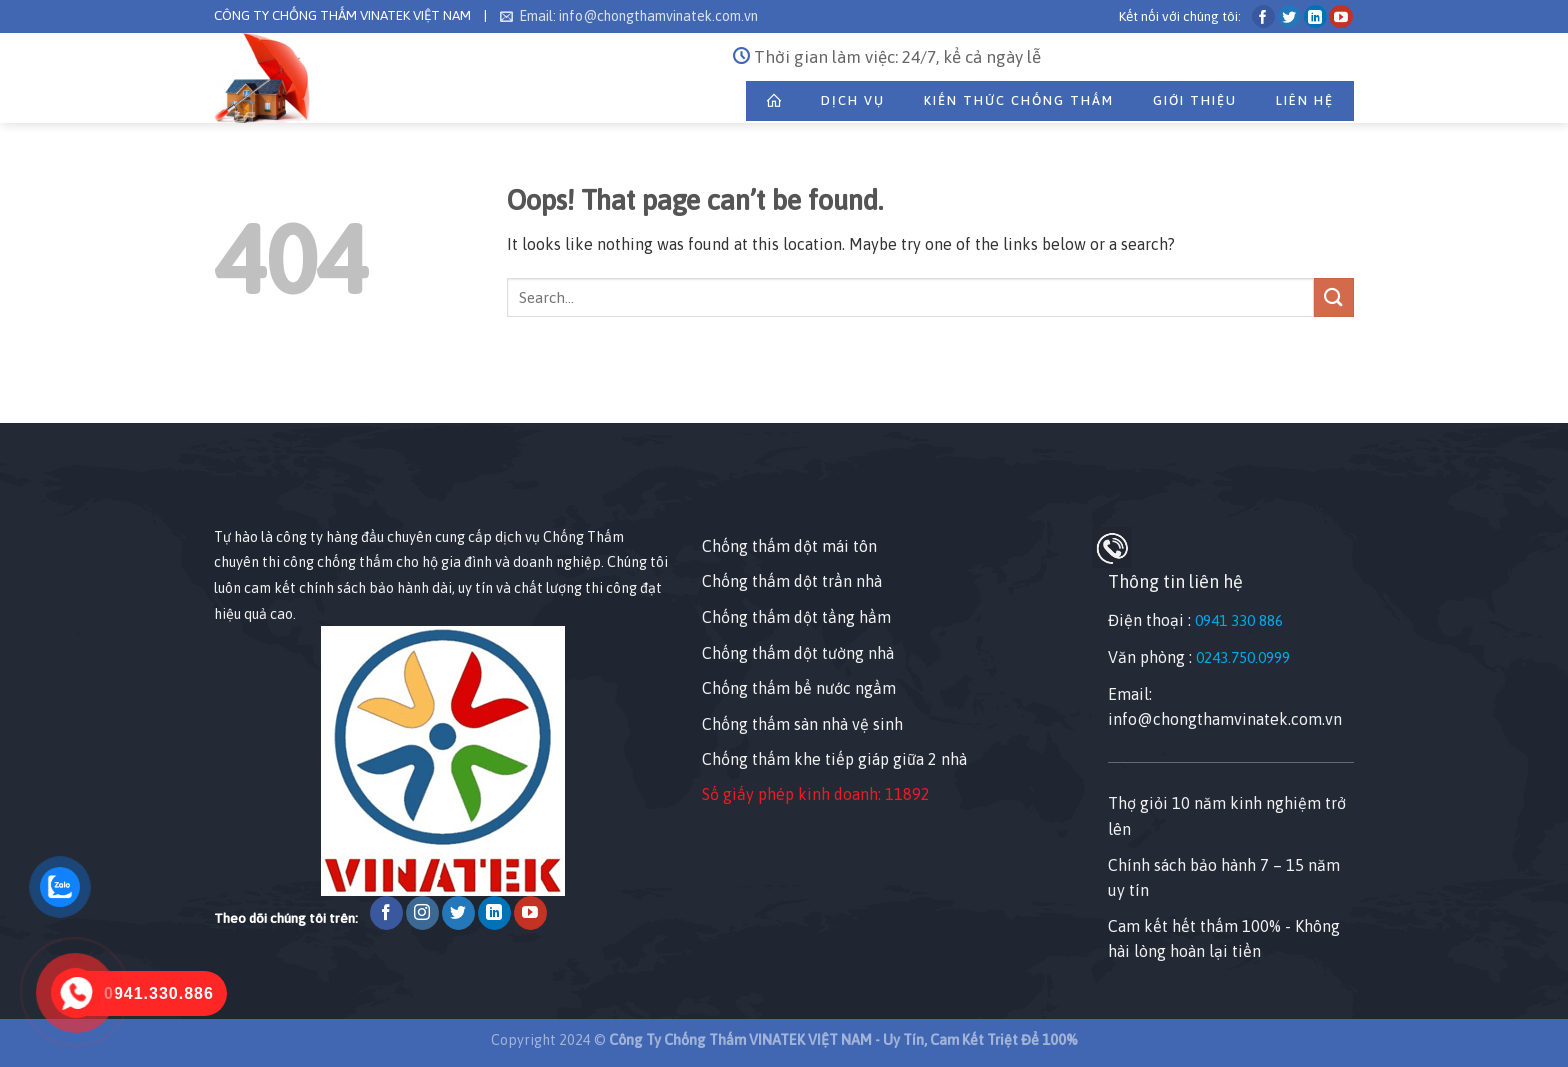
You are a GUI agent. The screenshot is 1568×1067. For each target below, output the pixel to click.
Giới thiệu (1195, 100)
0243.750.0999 (1243, 657)
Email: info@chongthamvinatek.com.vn (629, 16)
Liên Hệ (1305, 100)
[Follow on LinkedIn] (1315, 16)
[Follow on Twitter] (1289, 16)
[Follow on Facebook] (1263, 16)
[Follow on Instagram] (422, 913)
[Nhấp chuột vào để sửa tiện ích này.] (233, 488)
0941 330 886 (1239, 620)
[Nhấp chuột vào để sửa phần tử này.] (19, 387)
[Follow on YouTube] (1340, 16)
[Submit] (1334, 297)
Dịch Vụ (853, 100)
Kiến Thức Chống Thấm (1019, 100)
